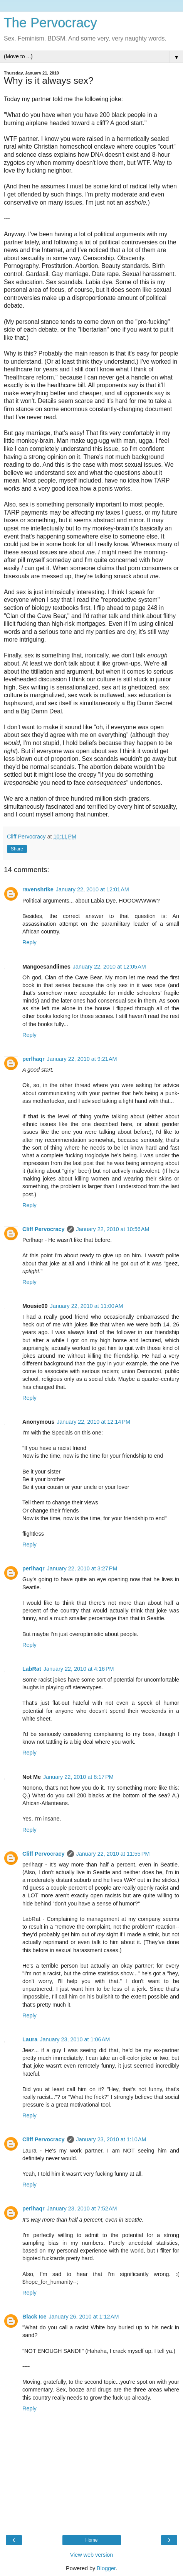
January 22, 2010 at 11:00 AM (86, 1306)
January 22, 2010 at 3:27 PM (82, 1568)
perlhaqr (33, 1059)
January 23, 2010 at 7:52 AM (82, 2208)
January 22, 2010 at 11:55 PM (113, 1854)
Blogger (106, 2568)
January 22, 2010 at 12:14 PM (93, 1422)
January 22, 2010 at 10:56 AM (112, 1229)
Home (91, 2540)
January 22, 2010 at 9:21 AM (82, 1059)
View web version (91, 2555)
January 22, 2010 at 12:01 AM (92, 889)
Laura (29, 2039)
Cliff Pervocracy (43, 1229)
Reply (29, 942)
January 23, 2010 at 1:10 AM (111, 2139)
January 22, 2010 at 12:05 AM (109, 967)
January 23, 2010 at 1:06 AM (75, 2039)
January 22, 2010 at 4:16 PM (79, 1669)
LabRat (31, 1669)
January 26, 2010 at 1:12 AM (84, 2316)
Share (17, 849)
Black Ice (34, 2316)
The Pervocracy (50, 22)
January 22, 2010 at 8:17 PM (78, 1777)
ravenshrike (38, 889)
